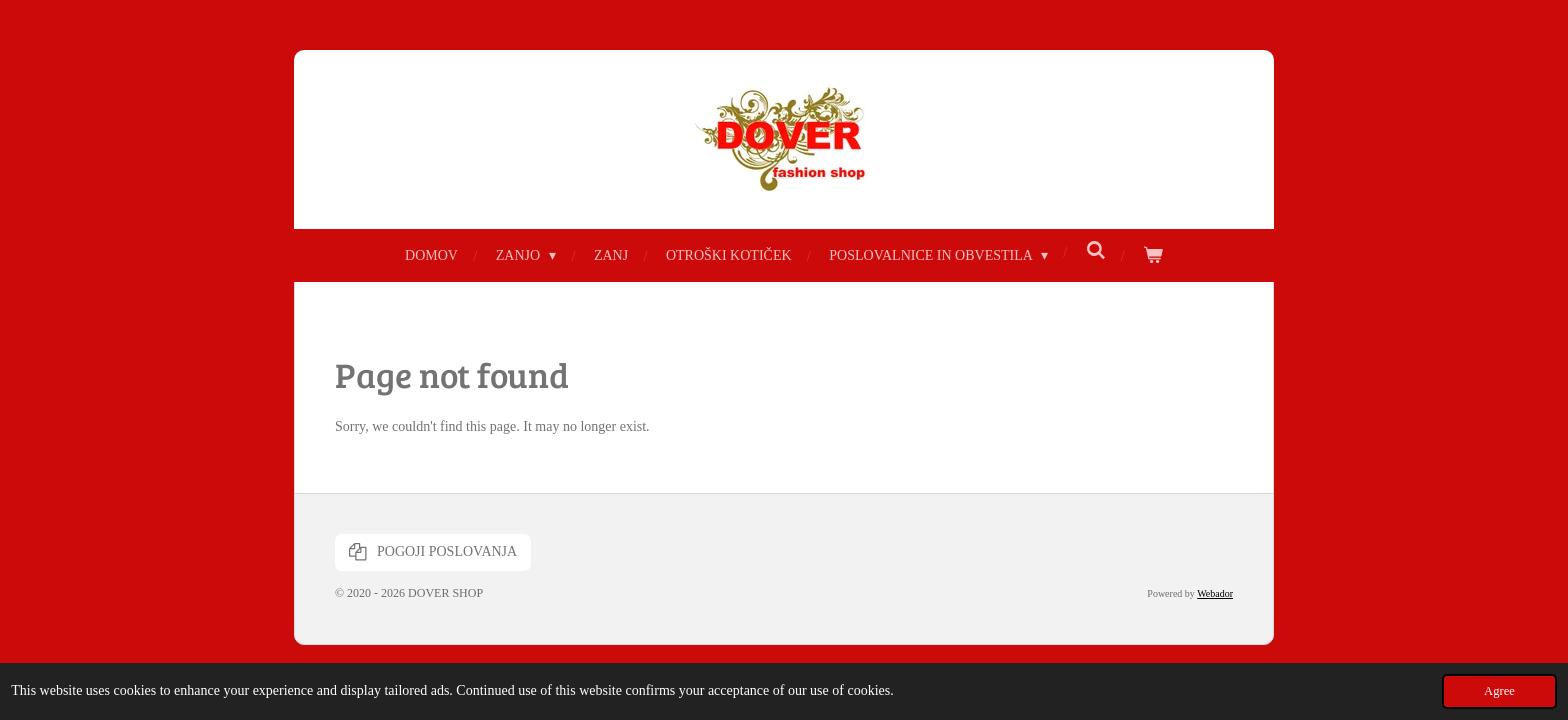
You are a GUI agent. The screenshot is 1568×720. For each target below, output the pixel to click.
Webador (1215, 593)
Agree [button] (1499, 691)
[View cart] (1153, 255)
